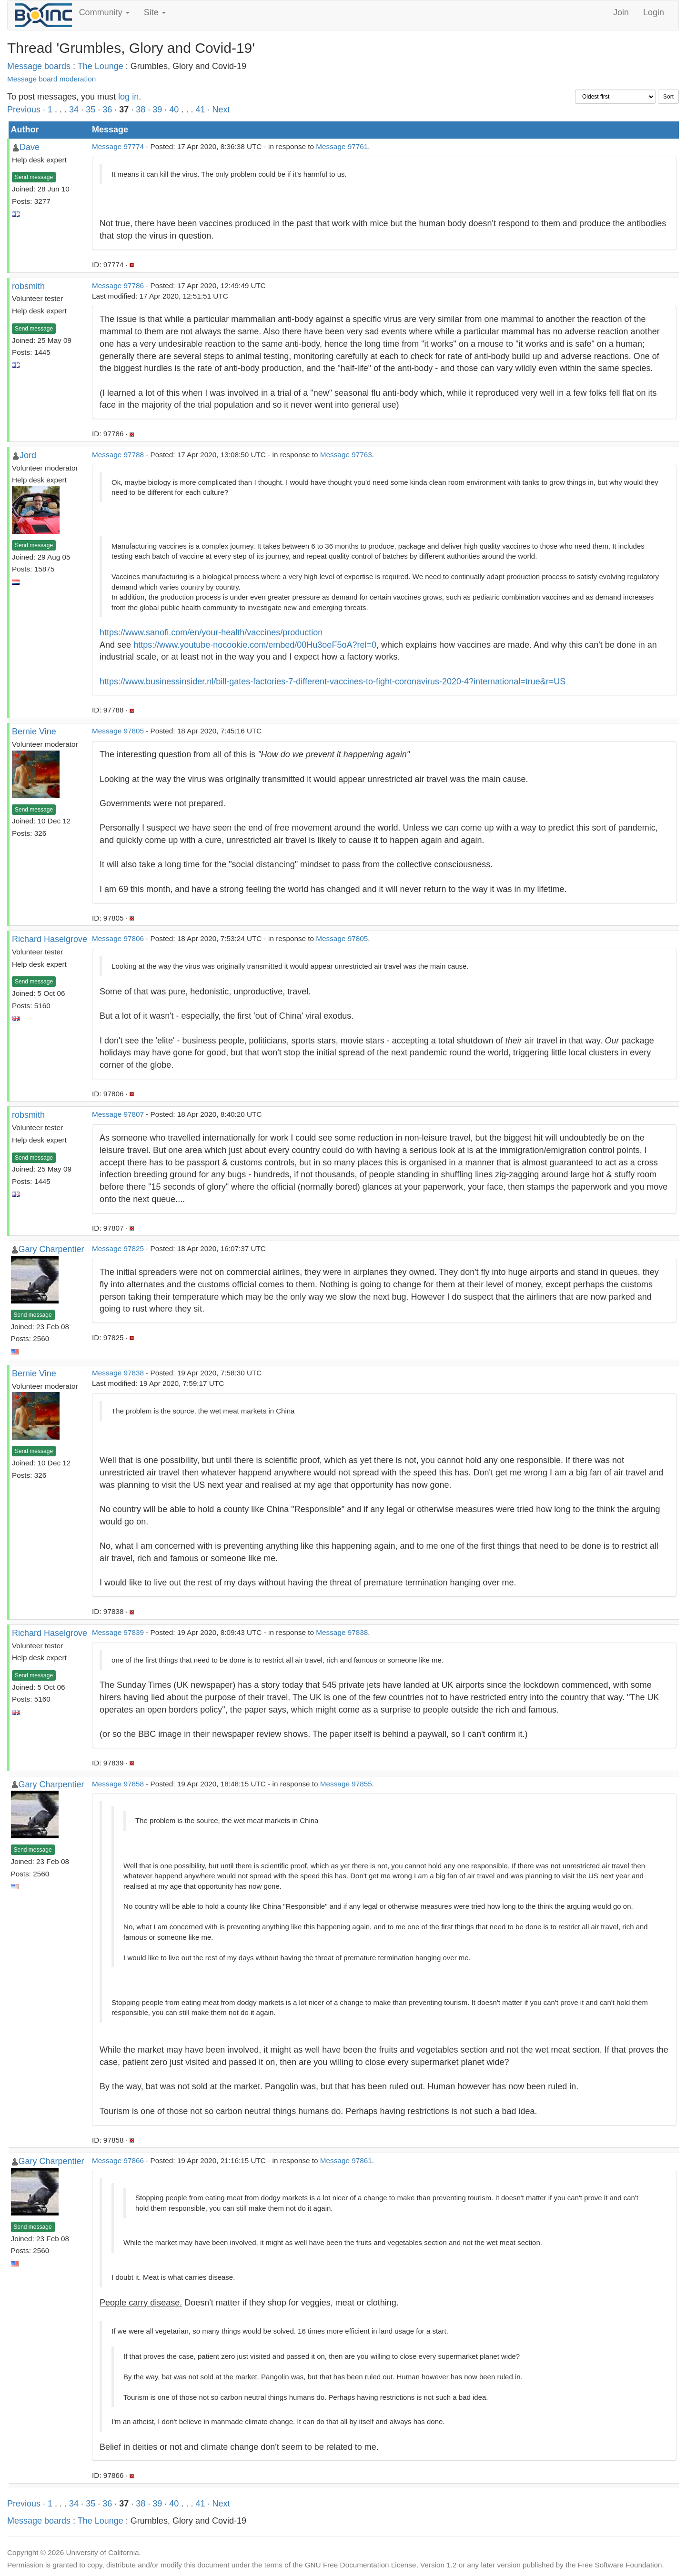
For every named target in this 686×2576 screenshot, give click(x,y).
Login (653, 12)
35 (90, 109)
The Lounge (100, 66)
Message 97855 (346, 1784)
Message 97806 (118, 938)
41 (200, 109)
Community (104, 12)
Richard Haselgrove (49, 939)
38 (140, 109)
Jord (28, 455)
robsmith (28, 286)
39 (157, 109)
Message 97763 (346, 455)
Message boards (39, 66)
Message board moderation (51, 79)
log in (128, 96)
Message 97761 (342, 146)
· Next (218, 109)
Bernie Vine (34, 731)
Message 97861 (346, 2160)
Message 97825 (118, 1248)
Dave (30, 147)
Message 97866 (118, 2160)
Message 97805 (118, 731)
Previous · (27, 109)
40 (174, 109)
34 (74, 109)
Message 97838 (118, 1373)
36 (107, 109)
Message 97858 (118, 1784)
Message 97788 (118, 455)
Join (621, 12)
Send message (34, 177)
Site (155, 12)
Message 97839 (118, 1632)
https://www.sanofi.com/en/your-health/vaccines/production (211, 632)
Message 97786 (118, 285)
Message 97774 (118, 146)
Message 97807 (118, 1114)
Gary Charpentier (51, 1249)
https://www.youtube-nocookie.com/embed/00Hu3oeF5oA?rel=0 (254, 645)
